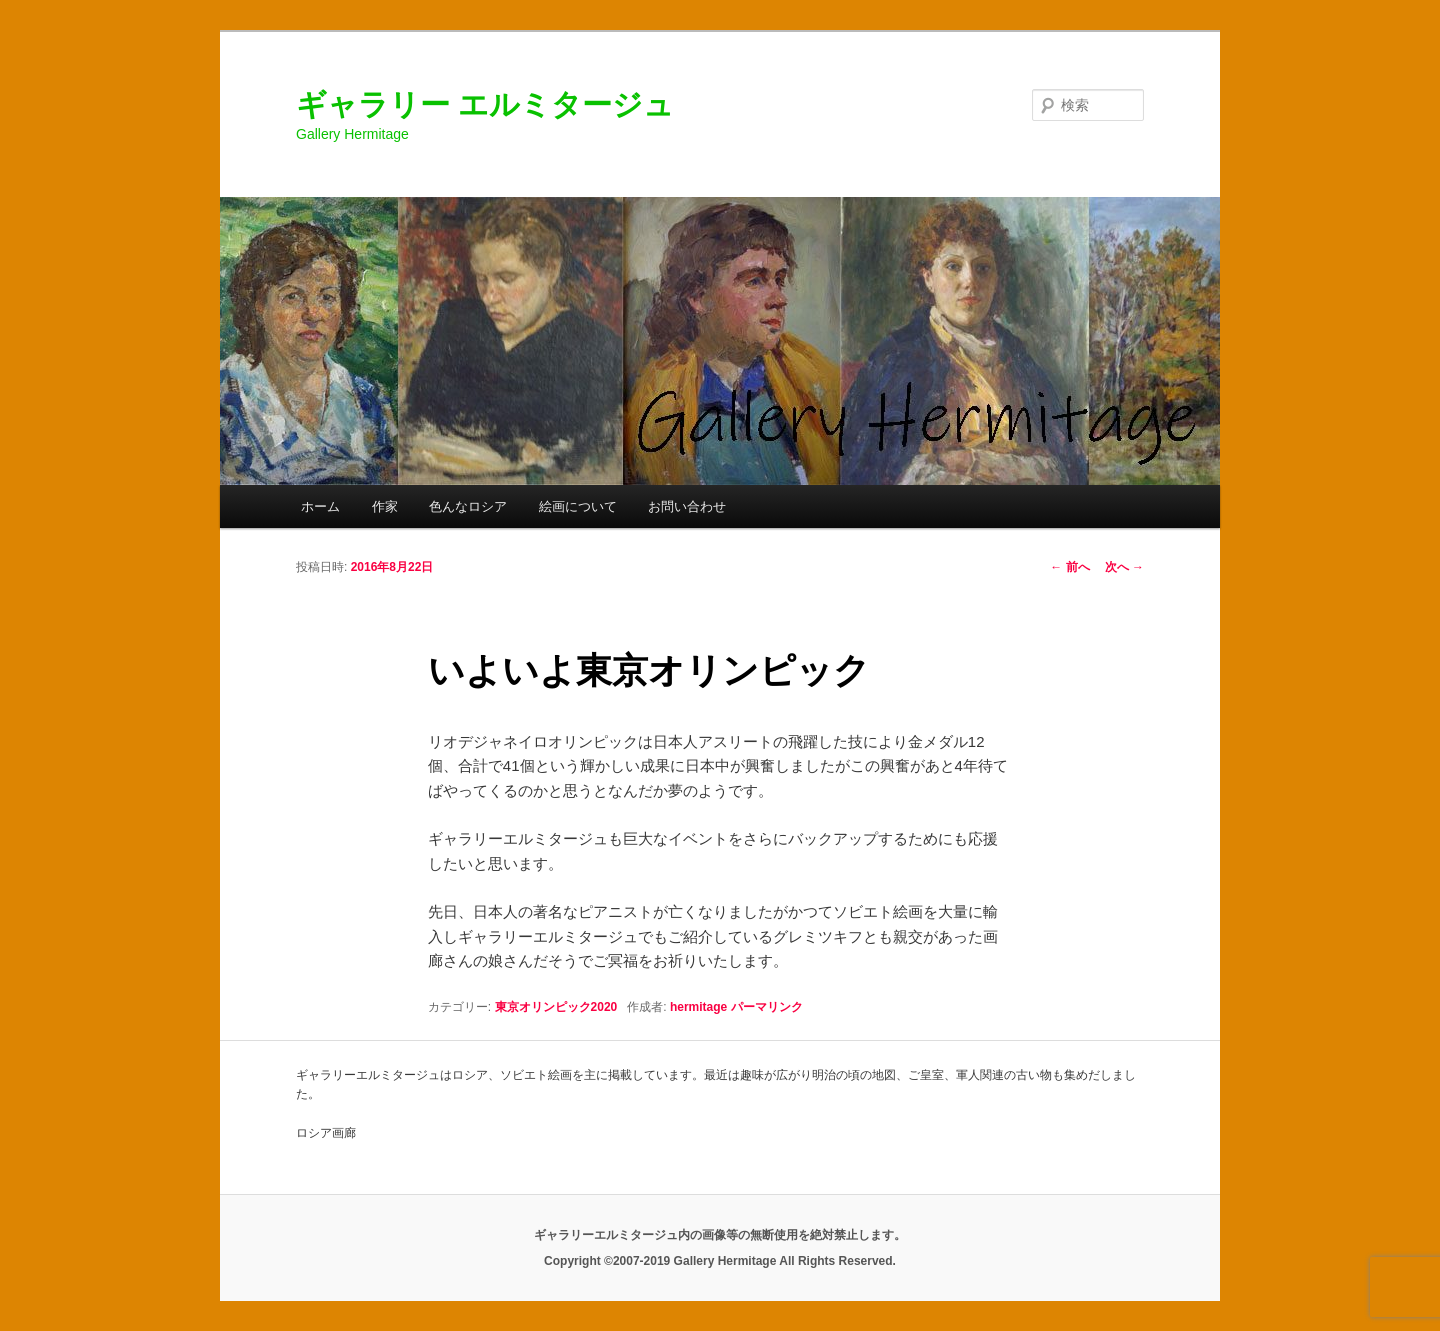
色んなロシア (468, 506)
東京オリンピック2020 (556, 1007)
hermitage (698, 1007)
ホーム (320, 506)
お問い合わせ (687, 506)
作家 (385, 506)
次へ (1124, 567)
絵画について (578, 506)
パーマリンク (767, 1007)
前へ (1069, 567)
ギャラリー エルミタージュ (485, 104)
